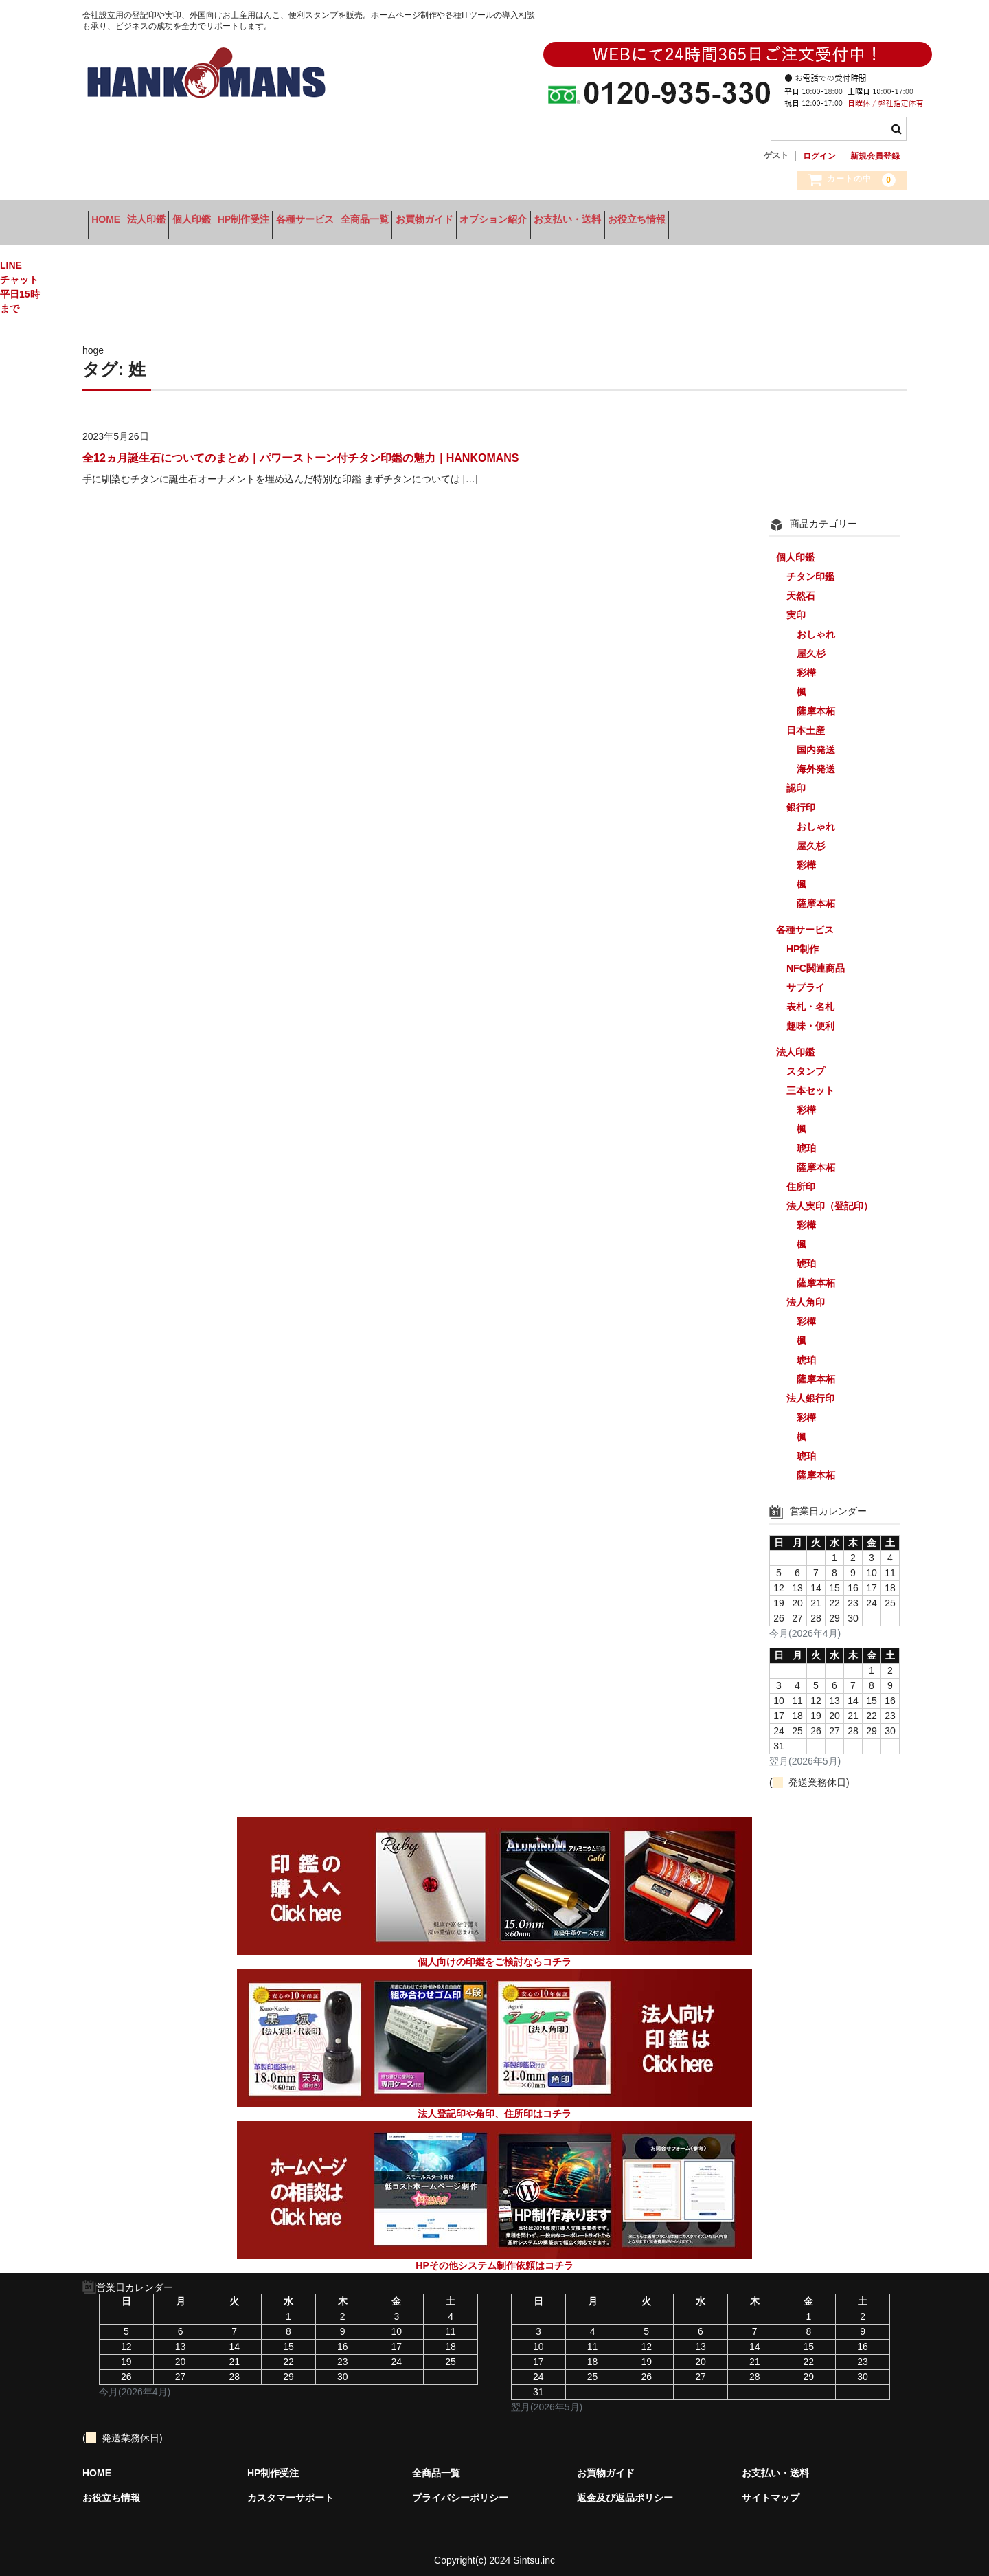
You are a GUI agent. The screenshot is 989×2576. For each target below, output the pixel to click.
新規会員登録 (875, 156)
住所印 (800, 1177)
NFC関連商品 (815, 959)
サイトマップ (770, 2488)
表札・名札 (810, 997)
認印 (796, 779)
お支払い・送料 (743, 221)
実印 (796, 606)
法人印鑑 (173, 221)
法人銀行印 (810, 1389)
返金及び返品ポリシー (625, 2488)
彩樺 (806, 663)
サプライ (805, 978)
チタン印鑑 (810, 567)
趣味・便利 (810, 1016)
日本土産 (805, 721)
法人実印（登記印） (829, 1196)
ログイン (819, 156)
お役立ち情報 (834, 221)
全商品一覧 (477, 221)
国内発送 (816, 740)
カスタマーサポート (290, 2488)
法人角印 (805, 1293)
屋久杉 (811, 644)
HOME (111, 221)
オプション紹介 (648, 221)
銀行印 (800, 798)
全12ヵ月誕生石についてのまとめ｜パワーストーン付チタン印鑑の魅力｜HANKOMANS (300, 449)
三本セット (810, 1081)
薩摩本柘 (816, 702)
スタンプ (805, 1062)
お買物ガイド (558, 221)
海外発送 (816, 759)
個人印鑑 (239, 221)
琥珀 (806, 1139)
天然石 (800, 586)
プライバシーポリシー (460, 2488)
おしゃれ (816, 625)
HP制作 (802, 939)
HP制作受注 (313, 221)
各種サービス (395, 221)
